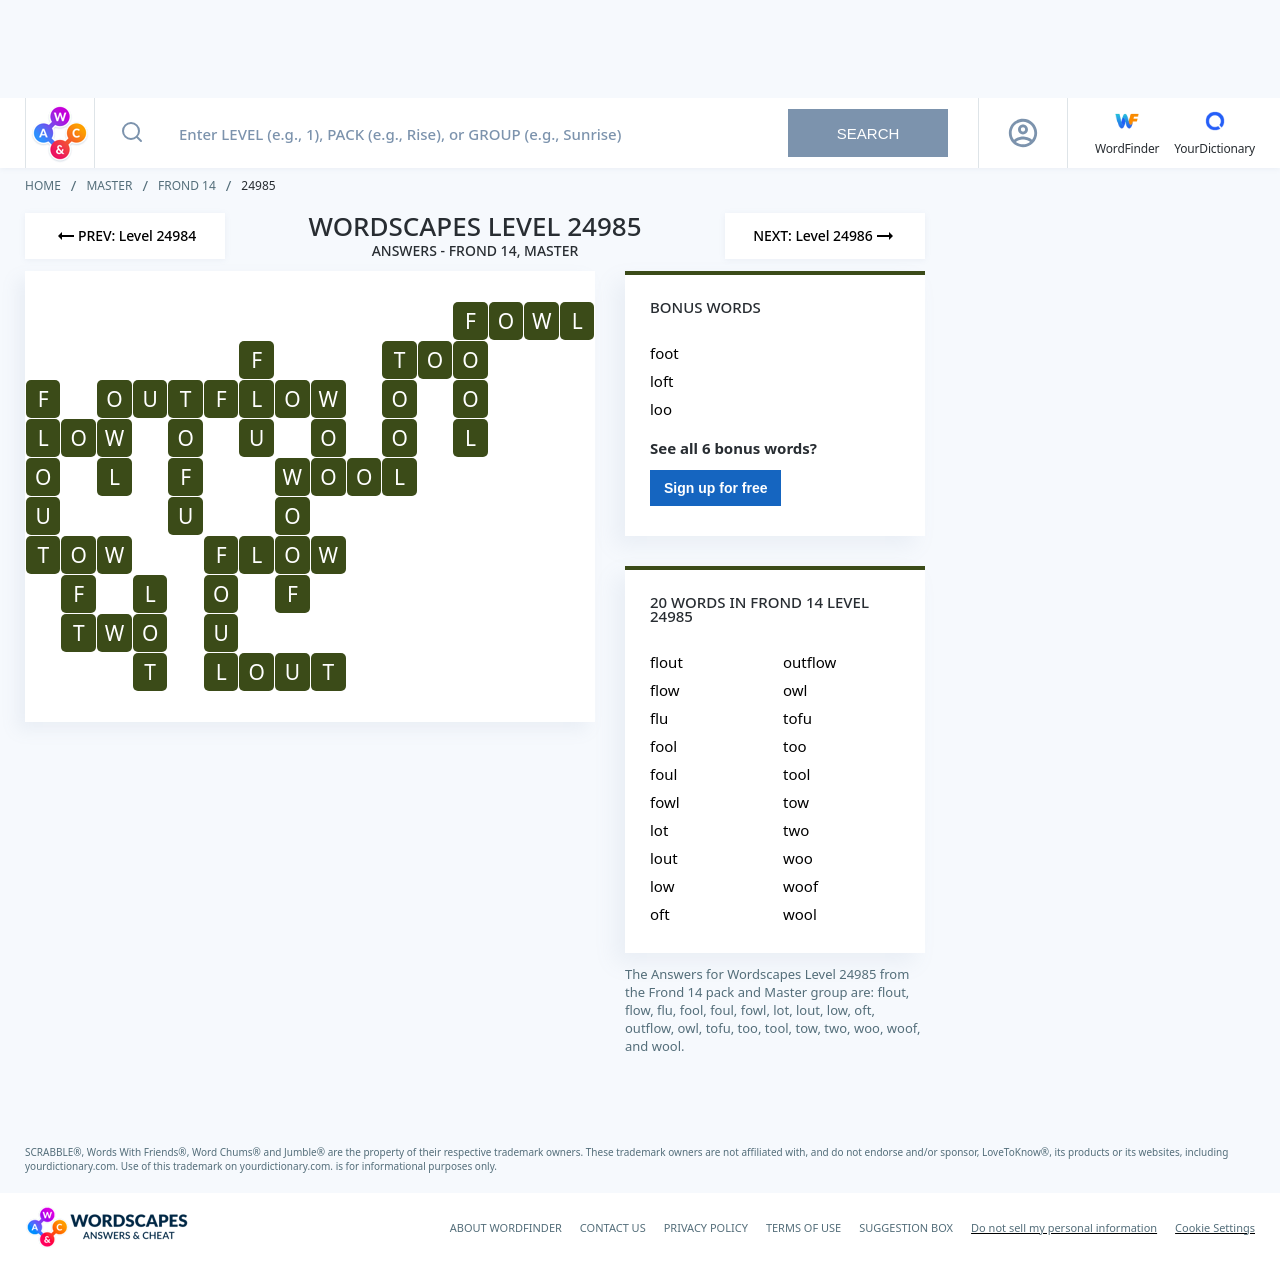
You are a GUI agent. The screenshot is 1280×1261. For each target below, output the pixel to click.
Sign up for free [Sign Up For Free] (715, 488)
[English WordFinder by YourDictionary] (1127, 133)
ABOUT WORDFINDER (506, 1227)
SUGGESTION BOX (906, 1227)
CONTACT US (613, 1227)
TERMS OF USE (803, 1227)
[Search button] (132, 133)
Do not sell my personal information (1064, 1227)
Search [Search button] (868, 133)
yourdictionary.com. (73, 1166)
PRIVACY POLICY (706, 1227)
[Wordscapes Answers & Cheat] (107, 1227)
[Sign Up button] (1023, 133)
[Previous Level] (125, 236)
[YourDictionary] (1214, 133)
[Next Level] (825, 236)
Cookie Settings (1215, 1227)
